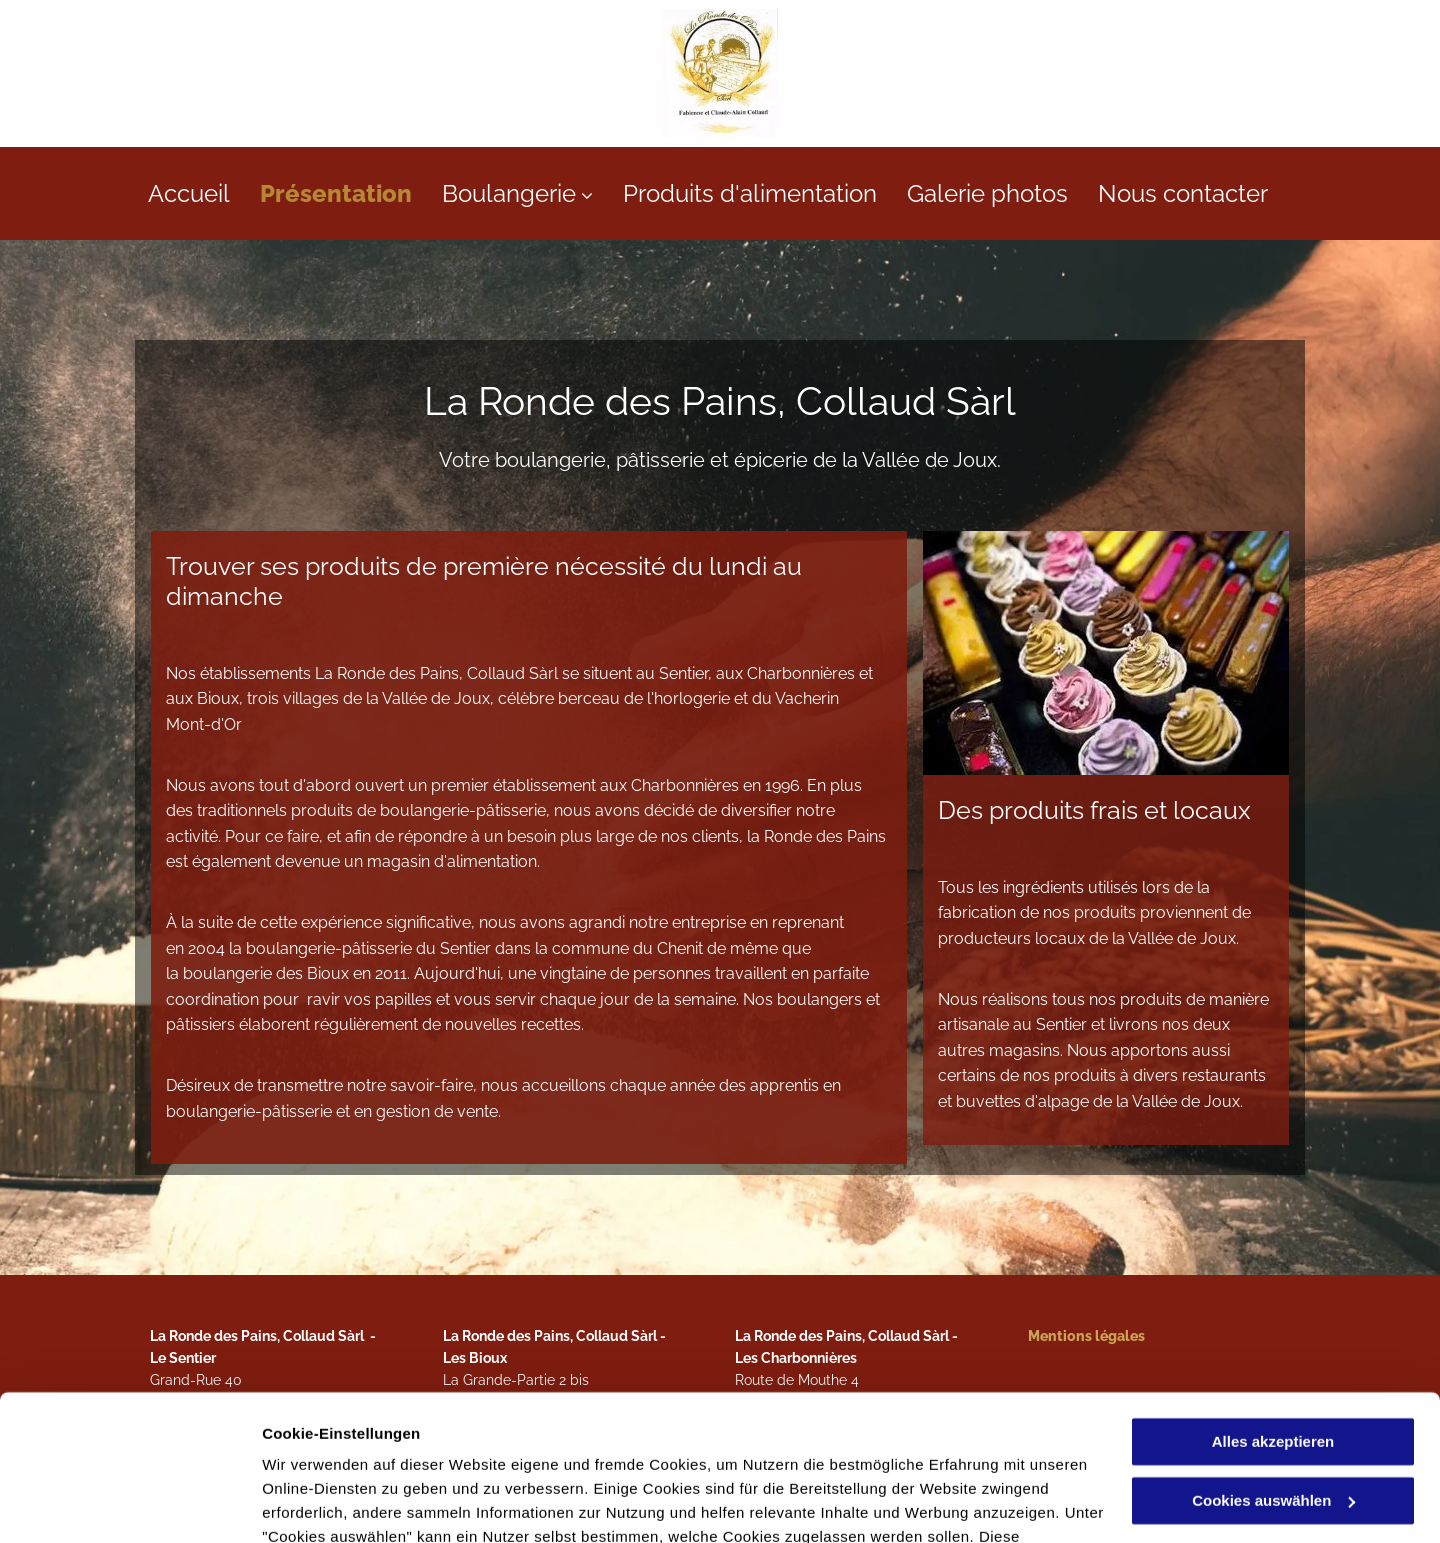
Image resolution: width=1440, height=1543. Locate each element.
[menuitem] (204, 192)
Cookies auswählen (332, 1503)
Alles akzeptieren (1273, 1305)
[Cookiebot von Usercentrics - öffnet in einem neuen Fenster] (129, 1504)
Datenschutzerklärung (346, 1448)
